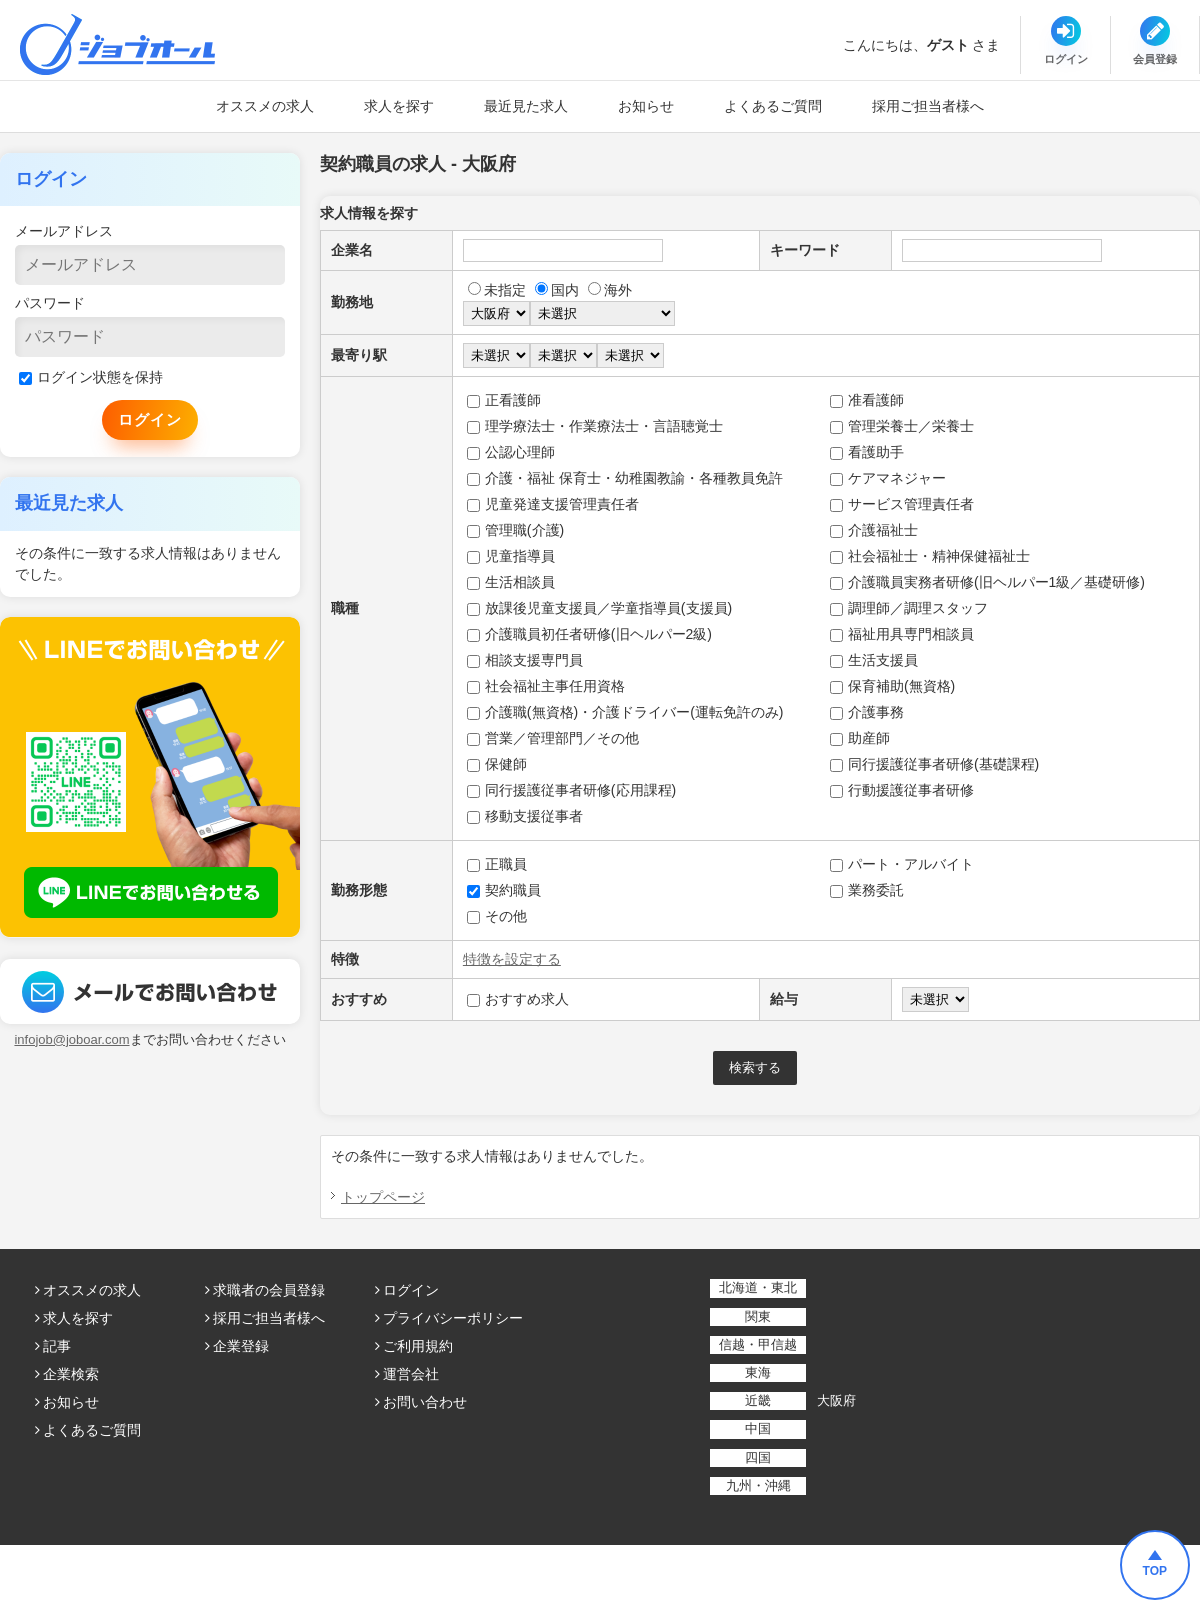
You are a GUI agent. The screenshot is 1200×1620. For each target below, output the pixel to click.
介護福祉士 (874, 530)
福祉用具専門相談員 (902, 634)
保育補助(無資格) (892, 686)
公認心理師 (511, 452)
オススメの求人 (265, 106)
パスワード (50, 303)
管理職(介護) (515, 530)
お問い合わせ (425, 1402)
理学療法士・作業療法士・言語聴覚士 (595, 426)
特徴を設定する (512, 959)
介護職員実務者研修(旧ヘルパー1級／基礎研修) (987, 582)
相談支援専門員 (525, 660)
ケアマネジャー (888, 478)
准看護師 (867, 400)
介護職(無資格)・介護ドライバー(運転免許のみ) (625, 712)
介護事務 (867, 712)
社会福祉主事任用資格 (546, 686)
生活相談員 (511, 582)
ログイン (411, 1290)
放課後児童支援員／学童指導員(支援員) (599, 608)
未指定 (497, 290)
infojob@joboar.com (71, 1039)
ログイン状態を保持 (91, 377)
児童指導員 (511, 556)
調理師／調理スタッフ (909, 608)
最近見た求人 (526, 106)
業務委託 (867, 890)
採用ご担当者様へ (928, 106)
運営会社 (411, 1374)
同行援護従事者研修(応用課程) (571, 790)
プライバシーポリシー (453, 1318)
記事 (57, 1346)
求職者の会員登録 (269, 1290)
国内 (557, 290)
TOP (1155, 1571)
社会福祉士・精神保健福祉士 (930, 556)
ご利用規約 (418, 1346)
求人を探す (399, 106)
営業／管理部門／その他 (553, 738)
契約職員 (504, 890)
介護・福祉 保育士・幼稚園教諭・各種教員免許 (625, 478)
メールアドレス (64, 231)
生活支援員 (874, 660)
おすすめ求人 (518, 999)
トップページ (383, 1197)
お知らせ (646, 106)
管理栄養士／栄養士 (902, 426)
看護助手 (867, 452)
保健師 (497, 764)
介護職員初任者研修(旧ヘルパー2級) (589, 634)
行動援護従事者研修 (902, 790)
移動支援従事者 (525, 816)
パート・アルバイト (902, 864)
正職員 (497, 864)
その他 (497, 916)
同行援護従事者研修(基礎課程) (934, 764)
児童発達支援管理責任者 (553, 504)
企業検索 (71, 1374)
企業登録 (241, 1346)
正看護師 (504, 400)
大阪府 (836, 1400)
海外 (610, 290)
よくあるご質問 (773, 106)
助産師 (860, 738)
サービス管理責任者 (902, 504)
